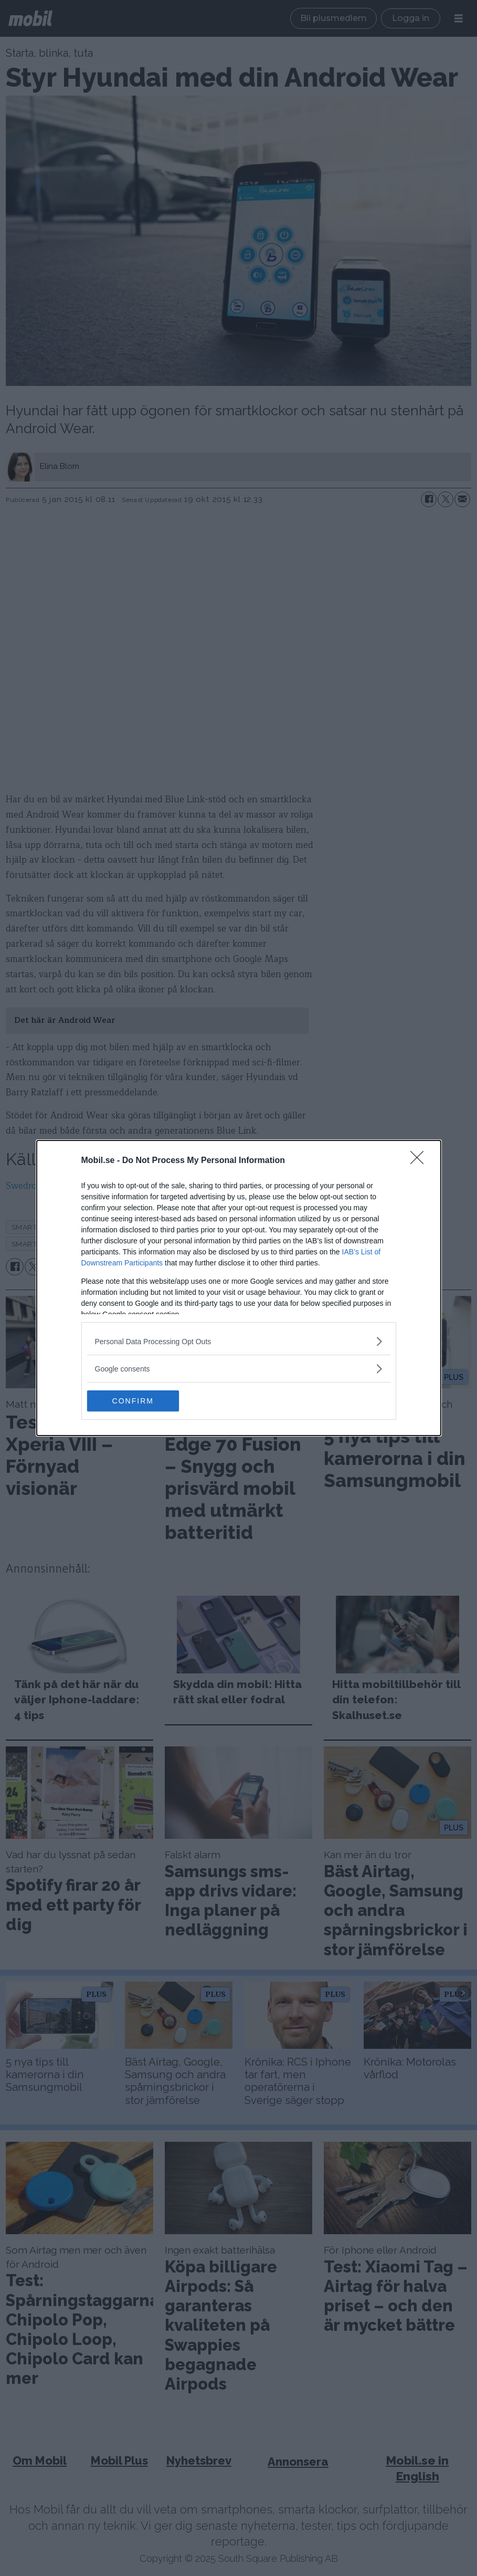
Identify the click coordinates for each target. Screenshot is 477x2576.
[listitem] (239, 1341)
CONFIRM (136, 1401)
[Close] (420, 1161)
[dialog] (239, 1288)
